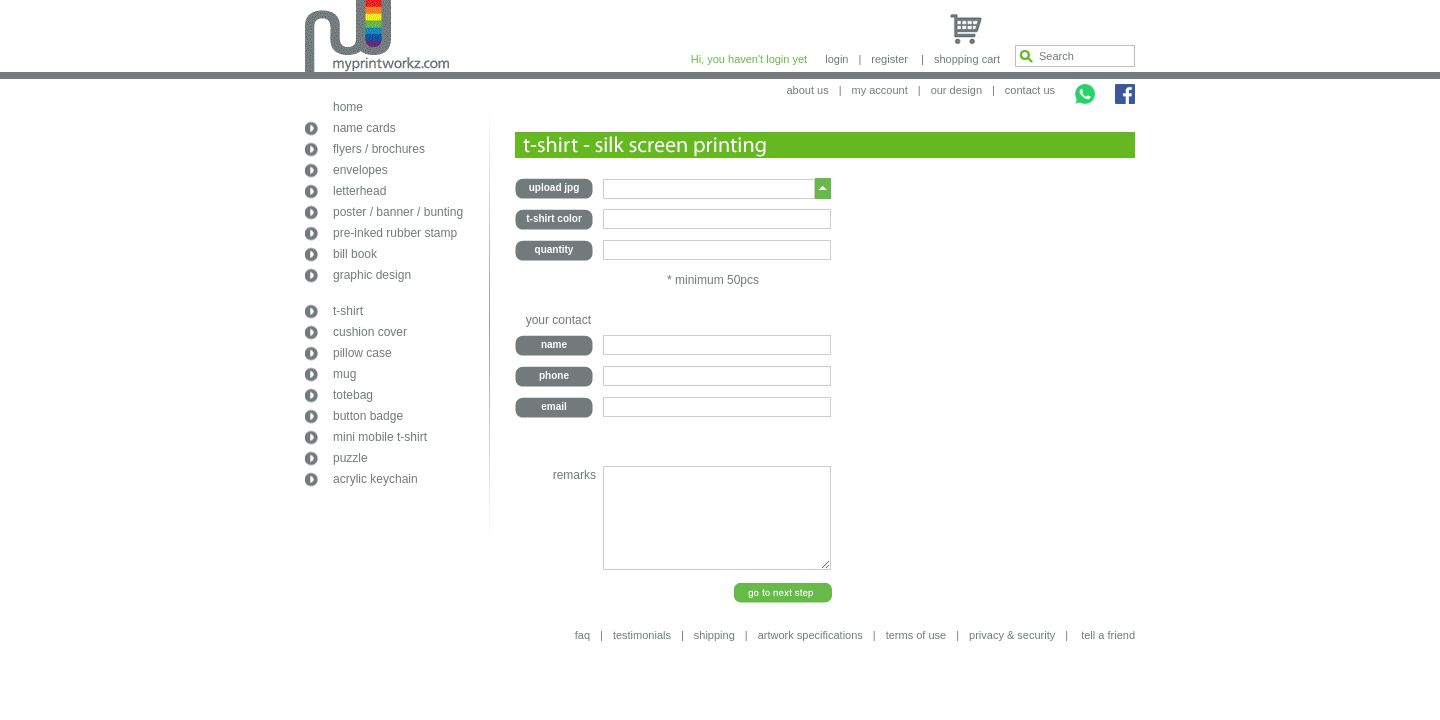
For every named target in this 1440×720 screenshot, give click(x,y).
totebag (353, 395)
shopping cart (967, 59)
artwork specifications (810, 635)
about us (807, 90)
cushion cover (370, 332)
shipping (714, 635)
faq (582, 635)
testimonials (642, 635)
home (348, 107)
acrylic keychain (375, 479)
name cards (364, 128)
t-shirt (348, 311)
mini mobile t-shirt (380, 437)
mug (344, 374)
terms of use (916, 635)
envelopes (360, 170)
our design (956, 90)
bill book (355, 254)
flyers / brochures (379, 149)
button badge (368, 416)
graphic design (372, 275)
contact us (1030, 90)
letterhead (359, 191)
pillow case (362, 353)
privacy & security (1012, 635)
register (889, 59)
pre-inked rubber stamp (395, 233)
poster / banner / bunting (398, 212)
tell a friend (1108, 635)
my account (880, 90)
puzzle (350, 458)
